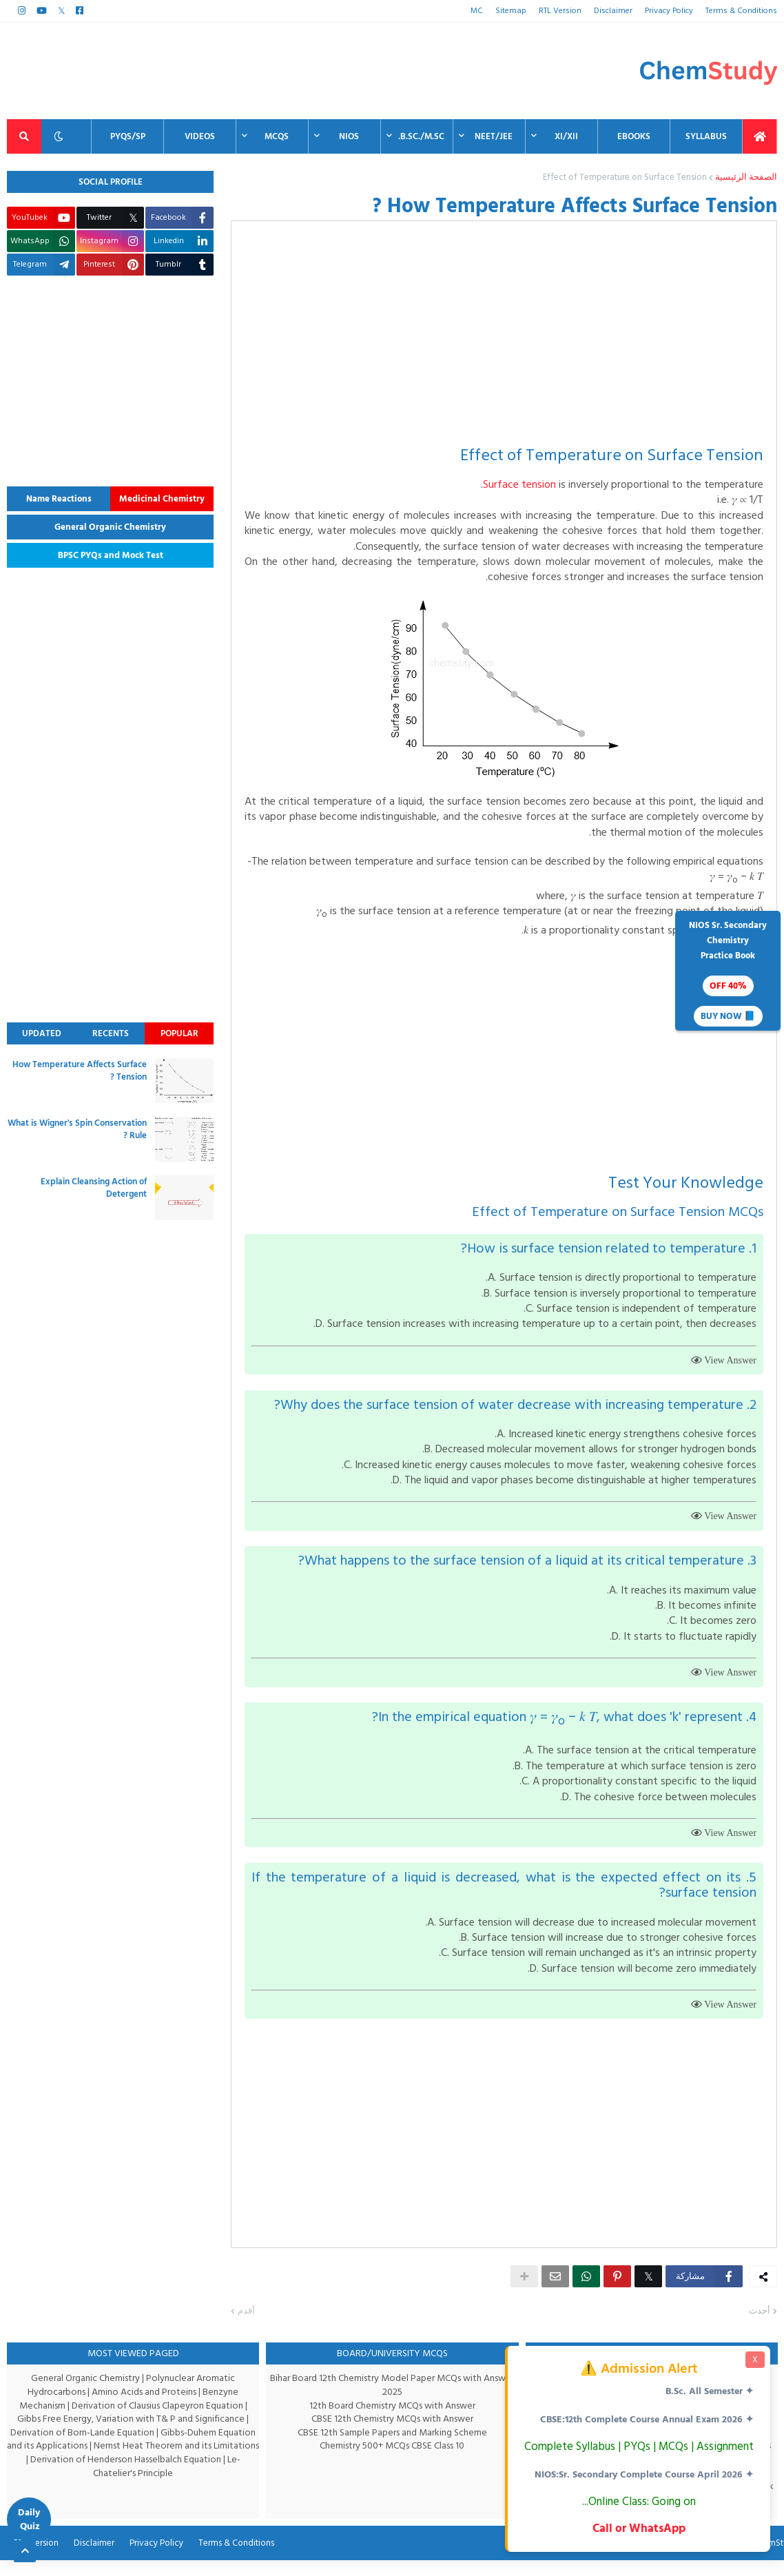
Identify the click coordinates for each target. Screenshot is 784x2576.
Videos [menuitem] (200, 136)
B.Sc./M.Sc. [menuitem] (421, 136)
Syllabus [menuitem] (706, 136)
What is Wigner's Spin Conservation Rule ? (77, 1129)
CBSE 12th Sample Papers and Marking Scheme (392, 2447)
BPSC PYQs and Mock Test (110, 555)
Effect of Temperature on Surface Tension (628, 178)
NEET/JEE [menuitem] (494, 136)
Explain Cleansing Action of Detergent (94, 1187)
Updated (41, 1033)
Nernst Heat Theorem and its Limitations (176, 2461)
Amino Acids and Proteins (145, 2407)
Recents (110, 1033)
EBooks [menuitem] (633, 136)
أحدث (759, 2326)
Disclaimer (614, 10)
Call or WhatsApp (637, 2528)
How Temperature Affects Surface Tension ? (79, 1070)
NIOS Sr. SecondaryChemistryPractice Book (728, 972)
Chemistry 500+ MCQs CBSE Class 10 (392, 2461)
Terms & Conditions (742, 10)
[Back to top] (25, 2551)
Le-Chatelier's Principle (166, 2481)
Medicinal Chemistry (162, 498)
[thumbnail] (184, 1080)
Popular (179, 1033)
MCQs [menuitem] (277, 136)
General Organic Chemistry (110, 527)
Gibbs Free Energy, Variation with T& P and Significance (131, 2434)
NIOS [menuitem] (349, 136)
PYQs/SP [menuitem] (127, 136)
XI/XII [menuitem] (566, 136)
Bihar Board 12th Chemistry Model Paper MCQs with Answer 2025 (392, 2400)
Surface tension (516, 484)
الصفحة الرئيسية (746, 178)
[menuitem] (760, 136)
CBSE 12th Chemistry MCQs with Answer (392, 2434)
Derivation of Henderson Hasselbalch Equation (125, 2474)
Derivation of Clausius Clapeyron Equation (158, 2421)
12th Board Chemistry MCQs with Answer (392, 2421)
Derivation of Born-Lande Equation (82, 2447)
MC (482, 10)
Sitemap (514, 10)
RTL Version (562, 10)
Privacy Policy (671, 10)
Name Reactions (59, 498)
